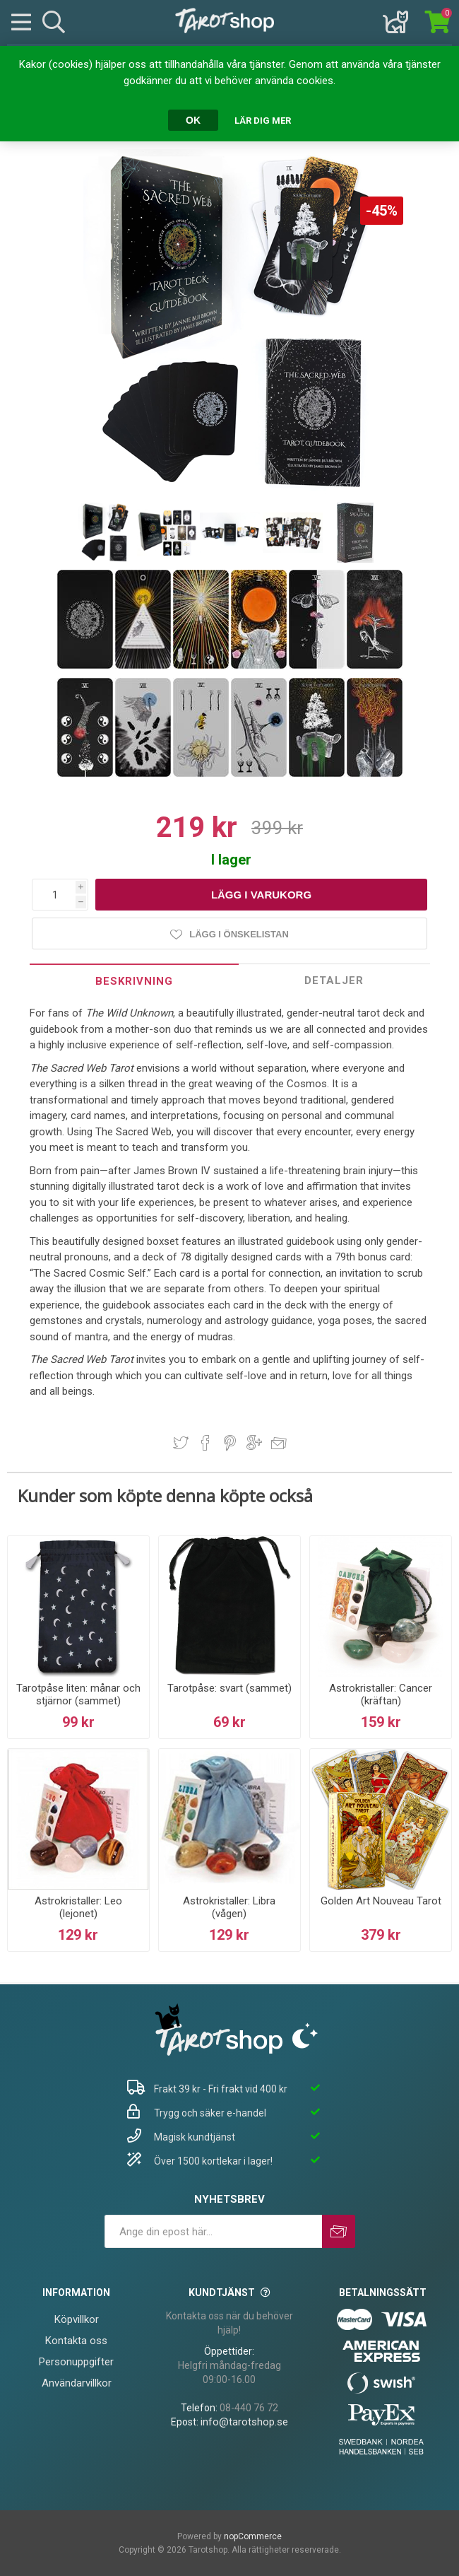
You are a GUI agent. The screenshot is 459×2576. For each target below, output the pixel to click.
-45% (382, 210)
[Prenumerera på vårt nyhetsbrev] (213, 2231)
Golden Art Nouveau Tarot (381, 1901)
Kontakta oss (76, 2340)
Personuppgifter (76, 2361)
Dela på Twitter (181, 1443)
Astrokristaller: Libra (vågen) (229, 1907)
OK (193, 120)
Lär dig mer (262, 120)
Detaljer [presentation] (334, 980)
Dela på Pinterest (229, 1443)
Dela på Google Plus (254, 1443)
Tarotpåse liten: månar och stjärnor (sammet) (78, 1694)
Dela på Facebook (205, 1443)
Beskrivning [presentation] (134, 981)
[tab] (134, 981)
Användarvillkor (77, 2383)
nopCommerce (253, 2536)
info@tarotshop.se (244, 2422)
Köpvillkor (76, 2319)
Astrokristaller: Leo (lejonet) (78, 1907)
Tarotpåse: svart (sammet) (229, 1688)
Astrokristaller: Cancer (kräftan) (380, 1694)
